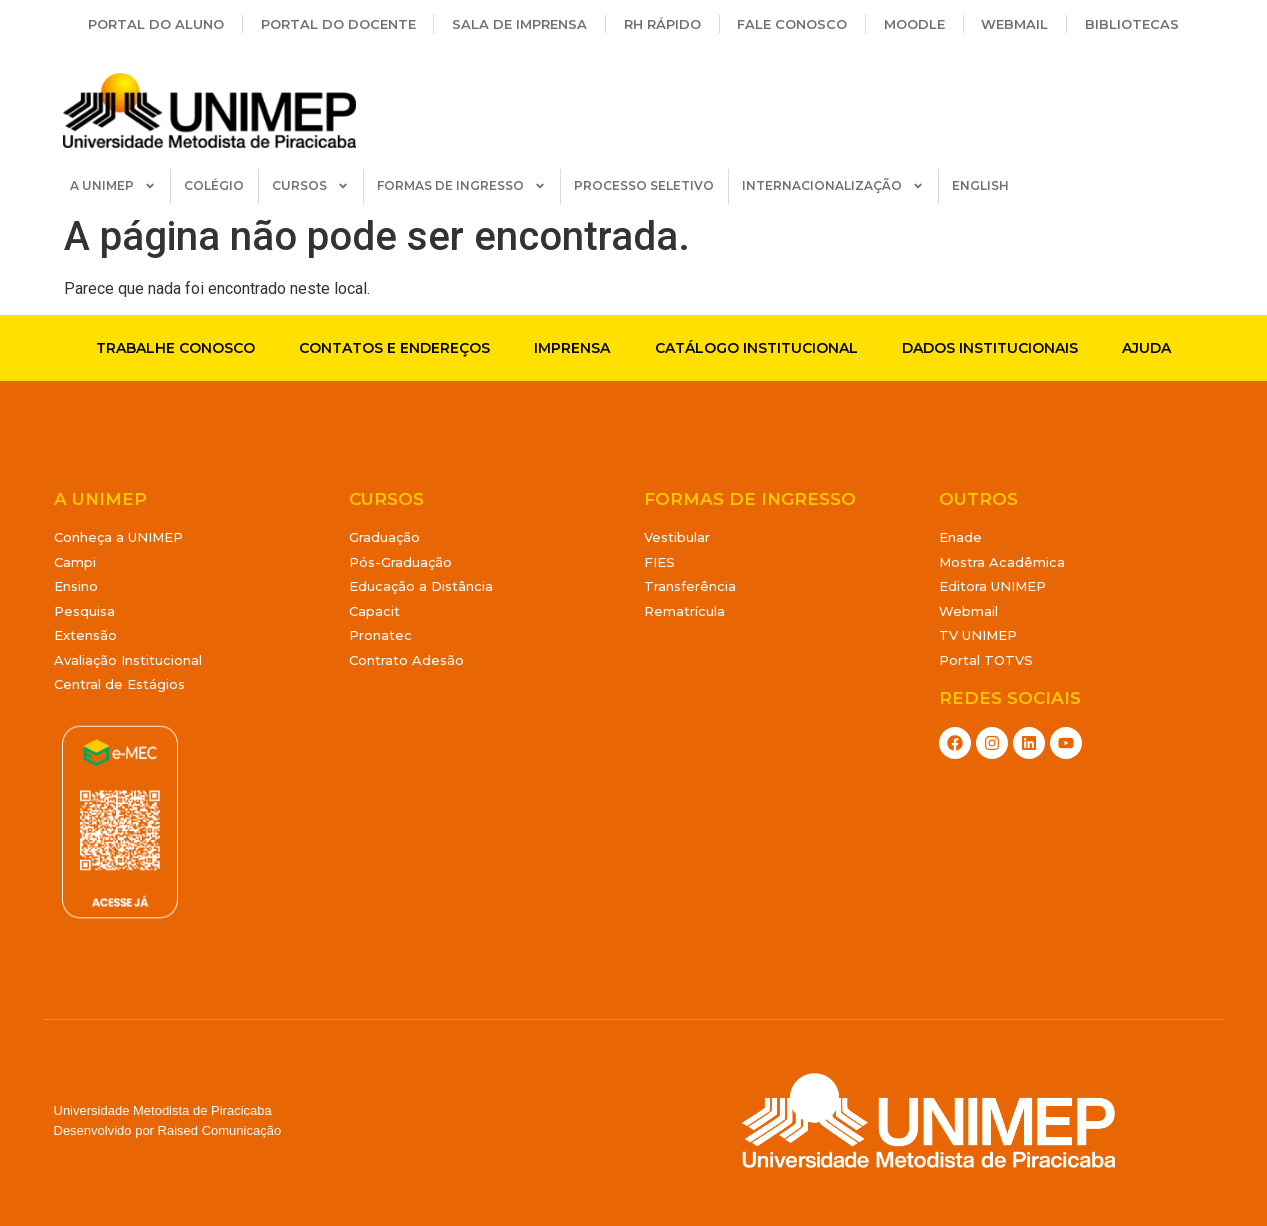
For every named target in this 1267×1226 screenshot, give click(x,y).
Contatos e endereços (394, 348)
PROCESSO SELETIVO (644, 185)
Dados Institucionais (990, 348)
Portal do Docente (338, 24)
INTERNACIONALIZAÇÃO (833, 186)
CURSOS (310, 186)
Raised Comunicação (220, 1130)
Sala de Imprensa (519, 24)
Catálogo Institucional (756, 348)
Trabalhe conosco (175, 348)
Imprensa (572, 348)
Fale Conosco (792, 24)
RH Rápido (662, 24)
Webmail (1014, 24)
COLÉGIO (214, 185)
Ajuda (1146, 348)
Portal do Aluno (156, 24)
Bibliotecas (1132, 24)
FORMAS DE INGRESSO (461, 186)
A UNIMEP (113, 186)
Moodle (914, 24)
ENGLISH (980, 185)
